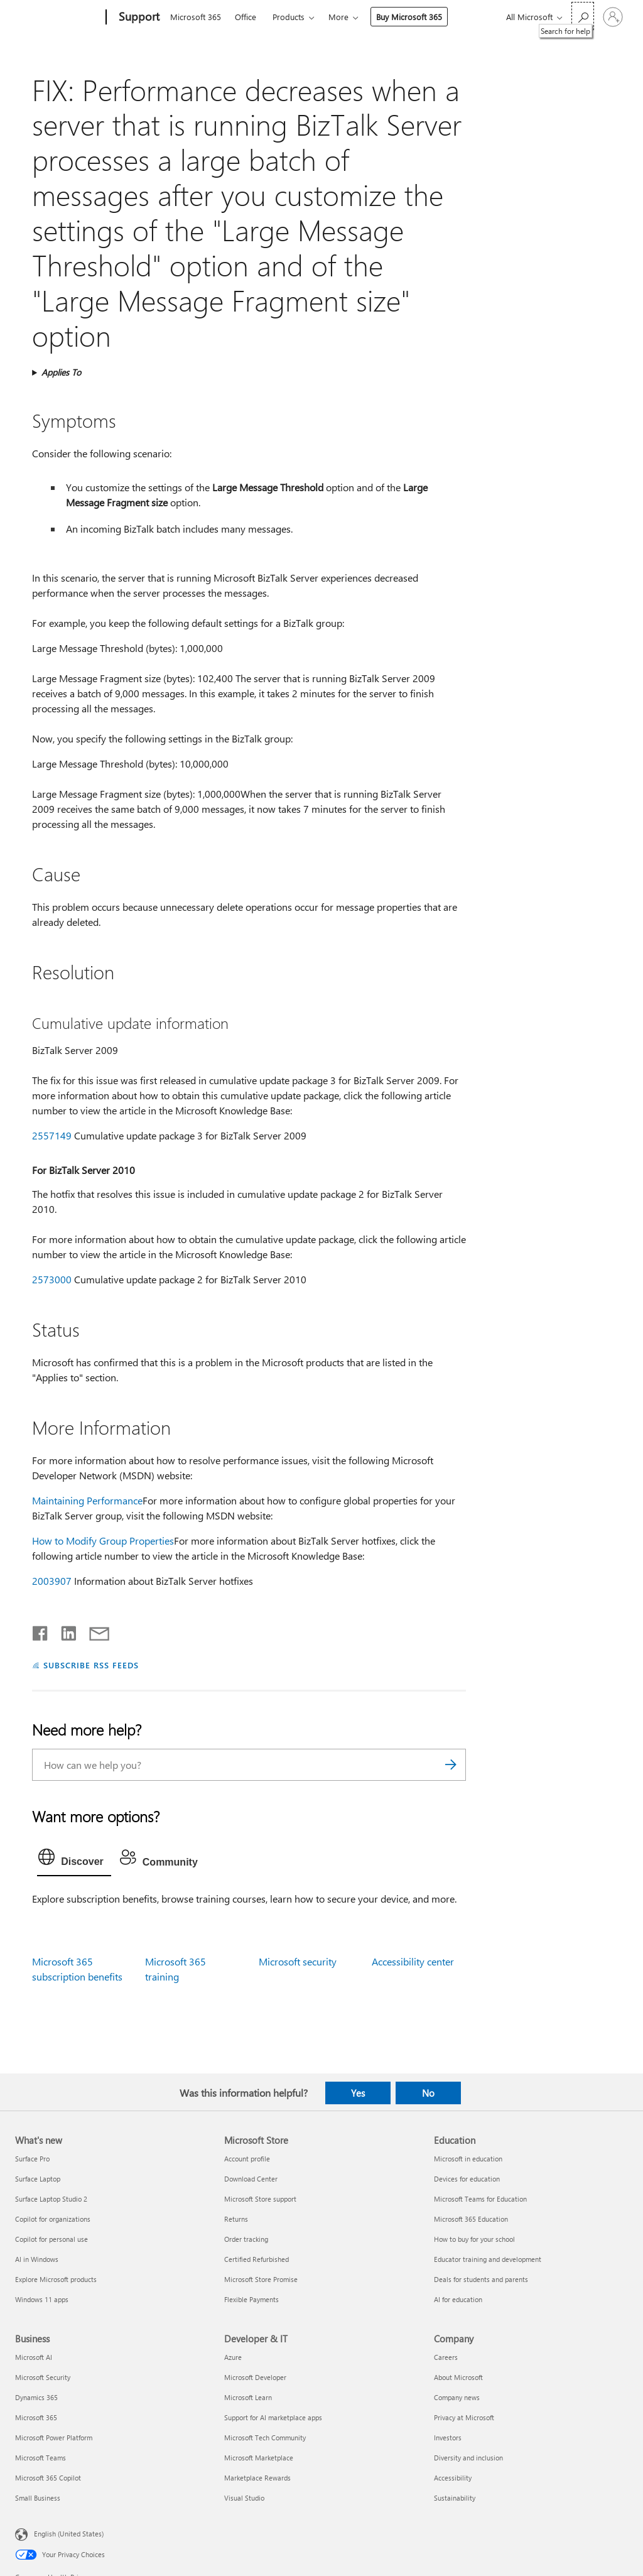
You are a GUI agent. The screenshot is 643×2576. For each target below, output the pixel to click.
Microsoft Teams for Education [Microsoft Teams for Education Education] (480, 2199)
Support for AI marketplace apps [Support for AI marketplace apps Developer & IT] (273, 2417)
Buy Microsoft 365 (409, 16)
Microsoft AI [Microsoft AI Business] (33, 2357)
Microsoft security (298, 1961)
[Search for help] (582, 16)
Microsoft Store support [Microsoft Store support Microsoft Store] (260, 2199)
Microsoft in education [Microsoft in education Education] (468, 2158)
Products (289, 16)
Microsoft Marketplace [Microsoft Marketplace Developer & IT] (258, 2457)
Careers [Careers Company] (446, 2357)
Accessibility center (413, 1961)
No (428, 2093)
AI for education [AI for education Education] (458, 2299)
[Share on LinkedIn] (64, 1630)
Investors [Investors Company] (448, 2437)
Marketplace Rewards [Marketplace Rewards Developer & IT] (257, 2477)
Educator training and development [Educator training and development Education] (487, 2259)
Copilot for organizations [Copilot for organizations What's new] (52, 2219)
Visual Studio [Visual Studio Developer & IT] (244, 2498)
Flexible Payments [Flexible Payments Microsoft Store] (251, 2299)
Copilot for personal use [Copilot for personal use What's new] (51, 2239)
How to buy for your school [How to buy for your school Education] (474, 2239)
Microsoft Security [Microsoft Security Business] (42, 2377)
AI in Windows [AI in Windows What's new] (36, 2259)
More (338, 16)
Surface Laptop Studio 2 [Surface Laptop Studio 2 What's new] (51, 2199)
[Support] (137, 18)
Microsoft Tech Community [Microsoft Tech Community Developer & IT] (265, 2437)
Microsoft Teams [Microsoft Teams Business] (40, 2457)
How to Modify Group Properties (103, 1540)
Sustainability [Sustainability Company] (454, 2498)
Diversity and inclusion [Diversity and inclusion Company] (468, 2457)
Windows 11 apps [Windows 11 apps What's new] (41, 2299)
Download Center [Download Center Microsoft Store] (251, 2178)
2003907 (52, 1580)
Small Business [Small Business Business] (37, 2498)
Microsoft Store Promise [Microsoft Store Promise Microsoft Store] (261, 2279)
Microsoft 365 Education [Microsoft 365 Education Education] (471, 2219)
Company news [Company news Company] (457, 2397)
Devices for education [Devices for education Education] (467, 2178)
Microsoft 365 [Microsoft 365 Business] (36, 2417)
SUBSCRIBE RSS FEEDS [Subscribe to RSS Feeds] (91, 1665)
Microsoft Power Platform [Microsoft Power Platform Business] (53, 2437)
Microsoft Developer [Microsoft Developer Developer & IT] (255, 2377)
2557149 (52, 1135)
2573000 (52, 1279)
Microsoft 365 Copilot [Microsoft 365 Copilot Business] (48, 2477)
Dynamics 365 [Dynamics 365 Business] (36, 2397)
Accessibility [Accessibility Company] (453, 2477)
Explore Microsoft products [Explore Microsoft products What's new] (56, 2279)
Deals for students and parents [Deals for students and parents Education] (481, 2279)
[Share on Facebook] (41, 1630)
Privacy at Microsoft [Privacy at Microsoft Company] (464, 2417)
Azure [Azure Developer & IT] (233, 2357)
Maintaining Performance (87, 1500)
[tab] (74, 1860)
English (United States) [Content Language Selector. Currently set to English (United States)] (69, 2533)
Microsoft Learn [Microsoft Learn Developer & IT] (248, 2397)
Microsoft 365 (195, 16)
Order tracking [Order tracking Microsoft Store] (246, 2239)
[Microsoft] (58, 18)
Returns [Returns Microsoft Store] (236, 2219)
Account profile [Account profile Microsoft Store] (247, 2158)
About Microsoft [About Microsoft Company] (458, 2377)
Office (245, 16)
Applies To (61, 372)
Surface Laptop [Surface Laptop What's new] (37, 2178)
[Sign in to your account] (613, 17)
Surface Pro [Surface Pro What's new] (32, 2158)
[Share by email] (93, 1630)
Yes (358, 2093)
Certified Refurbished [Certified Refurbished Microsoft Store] (256, 2259)
